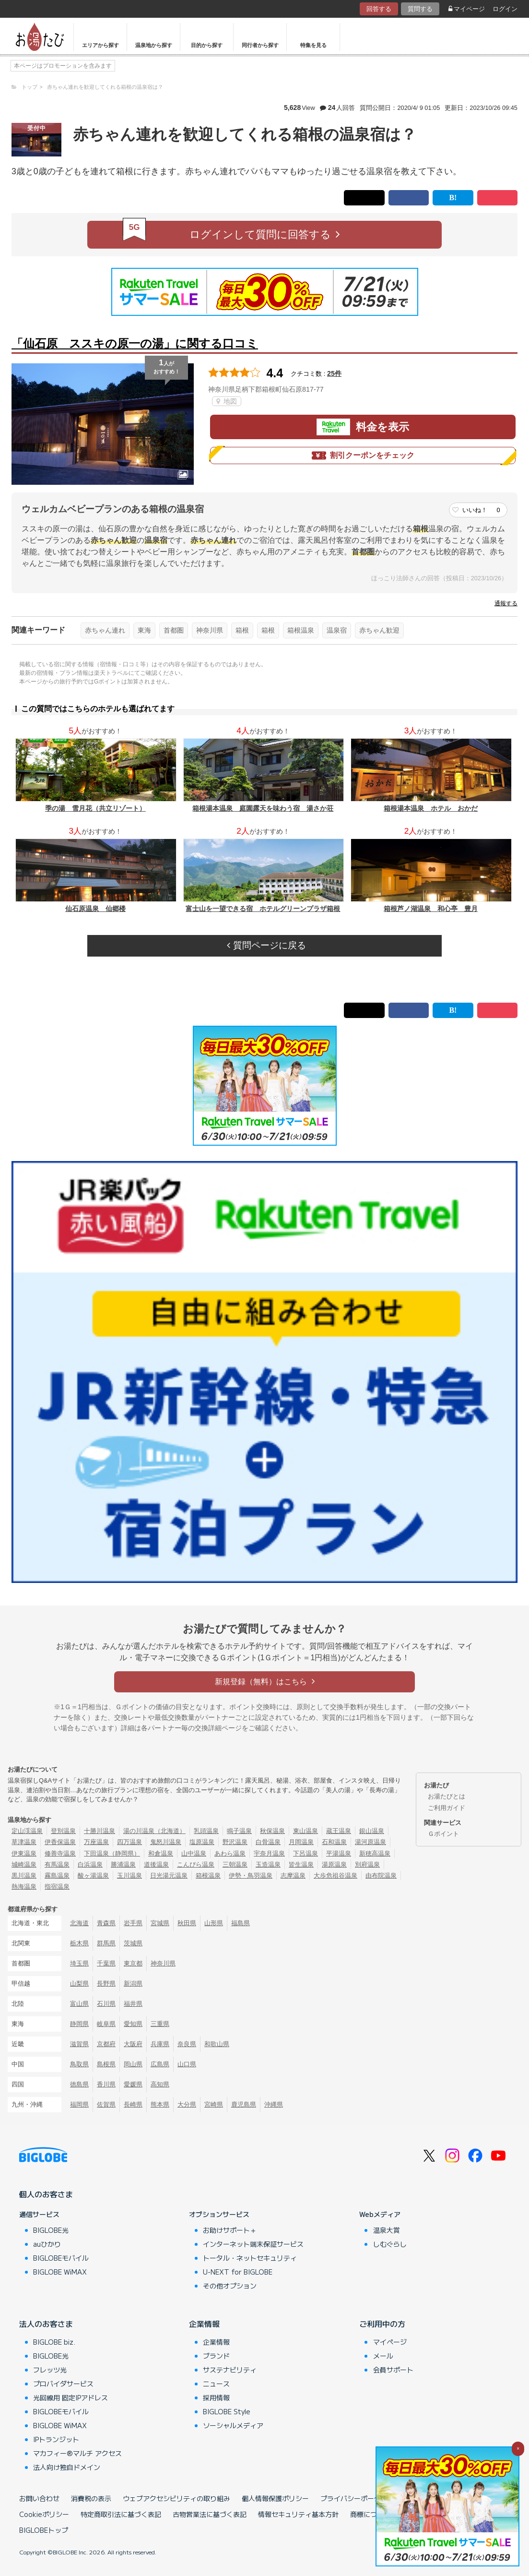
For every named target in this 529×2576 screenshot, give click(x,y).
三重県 (160, 2023)
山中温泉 (193, 1853)
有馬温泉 (57, 1864)
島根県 (106, 2064)
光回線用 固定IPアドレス (70, 2397)
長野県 (106, 1983)
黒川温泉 (24, 1875)
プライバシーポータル (354, 2498)
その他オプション (230, 2285)
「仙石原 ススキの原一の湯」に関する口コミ (135, 343)
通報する (505, 603)
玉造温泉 (268, 1864)
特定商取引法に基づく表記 (121, 2514)
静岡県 (79, 2023)
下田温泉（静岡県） (112, 1853)
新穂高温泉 (374, 1853)
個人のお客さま (46, 2194)
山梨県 (79, 1983)
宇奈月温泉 (269, 1853)
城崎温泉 (24, 1864)
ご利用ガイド (446, 1807)
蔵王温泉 (338, 1830)
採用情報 (216, 2397)
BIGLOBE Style (226, 2411)
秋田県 (186, 1923)
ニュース (216, 2383)
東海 (144, 630)
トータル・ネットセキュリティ (250, 2258)
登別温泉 (63, 1830)
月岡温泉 (301, 1841)
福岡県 (79, 2104)
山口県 (186, 2064)
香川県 (106, 2084)
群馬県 (106, 1943)
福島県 (240, 1923)
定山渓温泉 (27, 1830)
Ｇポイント (443, 1833)
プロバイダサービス (63, 2383)
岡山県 (133, 2064)
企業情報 (204, 2323)
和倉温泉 (160, 1853)
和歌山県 (216, 2044)
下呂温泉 (305, 1853)
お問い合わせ (39, 2498)
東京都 (133, 1963)
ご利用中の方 (382, 2323)
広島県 (160, 2064)
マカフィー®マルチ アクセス (77, 2453)
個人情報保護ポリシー (275, 2498)
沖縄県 (273, 2104)
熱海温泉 (24, 1886)
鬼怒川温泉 (165, 1841)
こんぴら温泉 (195, 1864)
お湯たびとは (446, 1796)
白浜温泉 (90, 1864)
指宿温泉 (57, 1886)
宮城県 (160, 1923)
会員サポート (393, 2369)
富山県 (79, 2003)
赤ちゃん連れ (105, 630)
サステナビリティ (230, 2369)
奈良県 (186, 2044)
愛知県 (133, 2023)
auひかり (47, 2244)
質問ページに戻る (266, 945)
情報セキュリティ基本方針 (298, 2514)
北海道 (79, 1923)
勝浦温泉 (123, 1864)
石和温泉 (334, 1841)
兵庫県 (160, 2044)
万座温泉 (96, 1841)
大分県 (186, 2104)
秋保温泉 (272, 1830)
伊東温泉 (24, 1853)
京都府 (106, 2044)
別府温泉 (367, 1864)
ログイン (505, 8)
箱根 (242, 630)
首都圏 (174, 630)
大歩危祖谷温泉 (335, 1875)
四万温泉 (129, 1841)
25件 (334, 373)
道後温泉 (156, 1864)
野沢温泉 (235, 1841)
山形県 (213, 1923)
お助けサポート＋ (230, 2230)
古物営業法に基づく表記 (210, 2514)
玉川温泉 (129, 1875)
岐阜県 (106, 2023)
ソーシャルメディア (233, 2425)
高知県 (160, 2084)
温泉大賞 (386, 2230)
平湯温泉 (338, 1853)
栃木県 (79, 1943)
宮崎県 (213, 2104)
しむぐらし (390, 2244)
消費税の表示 (91, 2498)
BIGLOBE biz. (54, 2342)
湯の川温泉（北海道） (154, 1830)
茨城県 (133, 1943)
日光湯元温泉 (169, 1875)
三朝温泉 (235, 1864)
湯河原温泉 (370, 1841)
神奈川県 (209, 630)
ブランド (216, 2355)
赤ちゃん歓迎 (379, 630)
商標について (370, 2514)
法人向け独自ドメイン (66, 2467)
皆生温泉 (301, 1864)
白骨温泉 (268, 1841)
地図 (226, 401)
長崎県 (133, 2104)
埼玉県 (79, 1963)
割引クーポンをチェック (363, 455)
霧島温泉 (57, 1875)
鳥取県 (79, 2064)
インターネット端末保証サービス (253, 2244)
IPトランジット (56, 2439)
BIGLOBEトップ (43, 2530)
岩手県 (133, 1923)
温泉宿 (337, 630)
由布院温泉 (381, 1875)
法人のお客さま (46, 2323)
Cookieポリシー (44, 2514)
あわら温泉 (230, 1853)
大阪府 (133, 2044)
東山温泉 (305, 1830)
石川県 (106, 2003)
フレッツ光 (50, 2369)
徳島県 (79, 2084)
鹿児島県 (243, 2104)
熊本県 (160, 2104)
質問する (420, 8)
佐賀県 (106, 2104)
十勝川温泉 (99, 1830)
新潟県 (133, 1983)
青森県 (106, 1923)
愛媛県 (133, 2084)
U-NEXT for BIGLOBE (237, 2271)
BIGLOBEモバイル (61, 2258)
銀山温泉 (371, 1830)
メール (383, 2355)
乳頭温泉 (206, 1830)
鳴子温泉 (239, 1830)
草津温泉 (24, 1841)
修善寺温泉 (60, 1853)
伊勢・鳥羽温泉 (250, 1875)
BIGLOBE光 (51, 2230)
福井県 (133, 2003)
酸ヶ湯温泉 (93, 1875)
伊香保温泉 (60, 1841)
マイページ (466, 8)
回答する (378, 8)
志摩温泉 (293, 1875)
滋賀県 (79, 2044)
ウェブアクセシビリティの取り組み (176, 2498)
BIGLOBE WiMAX (60, 2271)
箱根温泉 (300, 630)
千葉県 (106, 1963)
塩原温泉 (201, 1841)
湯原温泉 (334, 1864)
